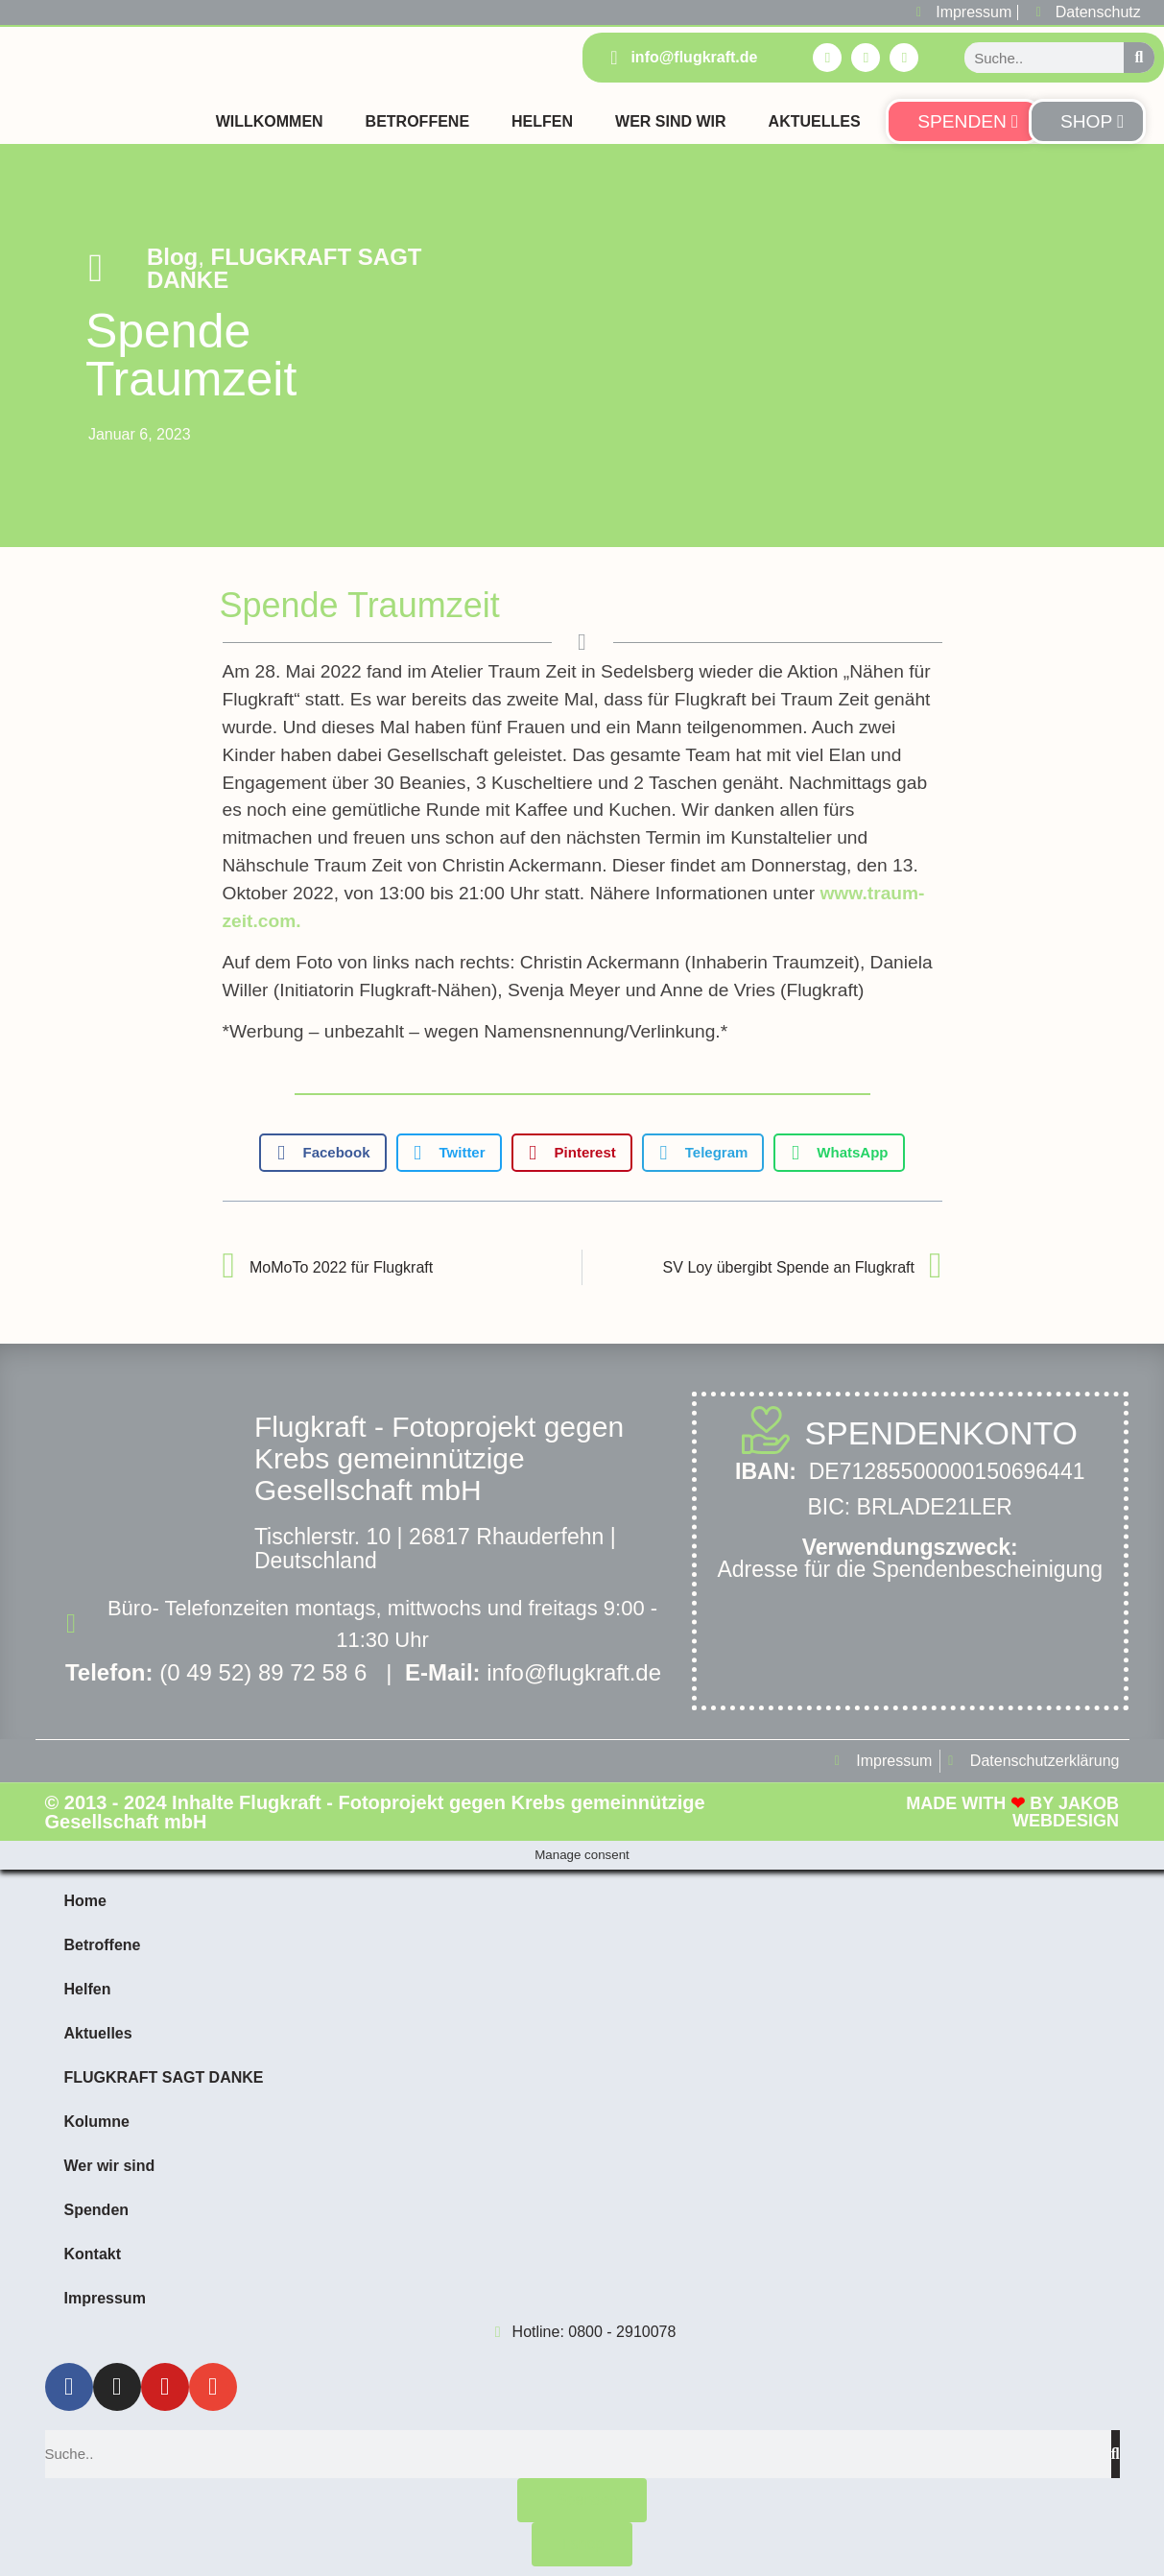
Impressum (105, 2298)
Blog (172, 257)
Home (85, 1901)
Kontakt (93, 2254)
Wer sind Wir (670, 121)
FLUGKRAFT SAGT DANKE (284, 268)
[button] (322, 1152)
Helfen (542, 121)
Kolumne (97, 2121)
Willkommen (269, 121)
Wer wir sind (109, 2166)
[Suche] (1139, 57)
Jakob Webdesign (1065, 1812)
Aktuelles (815, 121)
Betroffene (417, 121)
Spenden (97, 2210)
